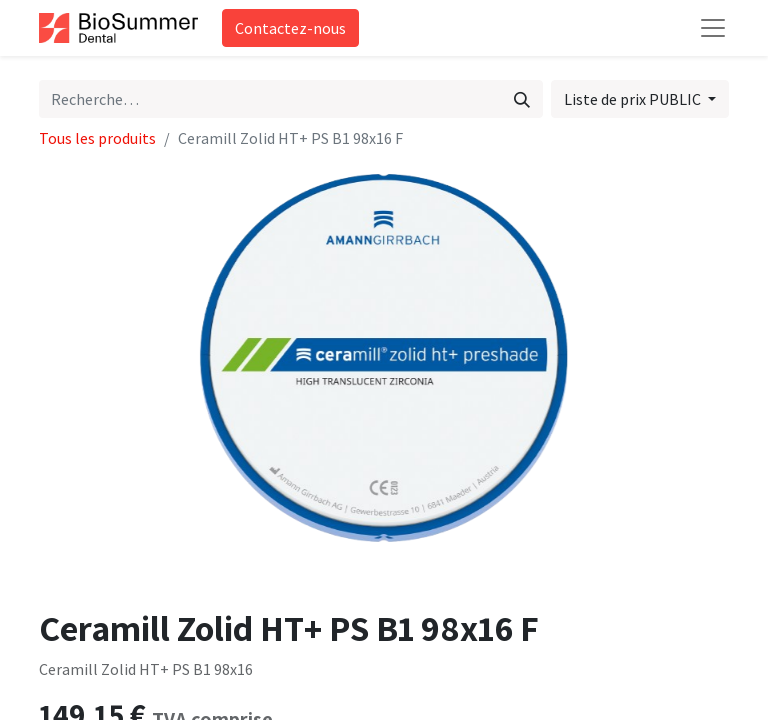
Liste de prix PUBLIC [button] (634, 99)
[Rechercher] (522, 99)
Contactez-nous (290, 28)
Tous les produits (97, 138)
